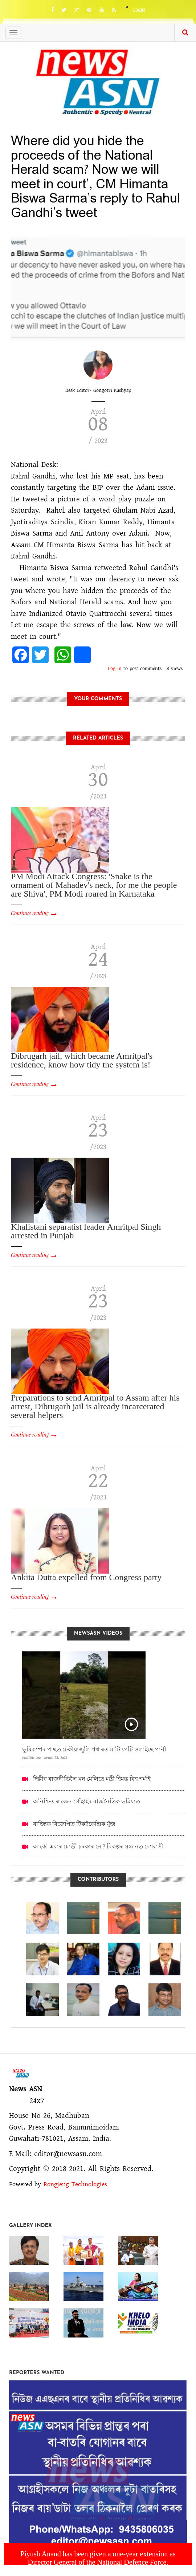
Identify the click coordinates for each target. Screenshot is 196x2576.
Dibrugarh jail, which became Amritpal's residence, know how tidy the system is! (81, 1060)
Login (139, 10)
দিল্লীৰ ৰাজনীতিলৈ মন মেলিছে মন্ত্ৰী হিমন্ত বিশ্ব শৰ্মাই (92, 1779)
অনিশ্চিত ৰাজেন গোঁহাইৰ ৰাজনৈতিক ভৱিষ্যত (86, 1801)
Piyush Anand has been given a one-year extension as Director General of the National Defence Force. (98, 2558)
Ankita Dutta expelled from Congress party (86, 1577)
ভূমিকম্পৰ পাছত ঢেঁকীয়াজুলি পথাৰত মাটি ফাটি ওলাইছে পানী (94, 1749)
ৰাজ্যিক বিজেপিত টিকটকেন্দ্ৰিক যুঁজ (74, 1824)
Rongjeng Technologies (75, 2184)
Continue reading (30, 913)
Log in (115, 668)
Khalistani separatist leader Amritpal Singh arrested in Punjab (86, 1231)
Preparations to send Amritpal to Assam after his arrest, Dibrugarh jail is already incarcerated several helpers (95, 1406)
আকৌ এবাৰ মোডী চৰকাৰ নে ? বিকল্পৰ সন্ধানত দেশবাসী (98, 1846)
